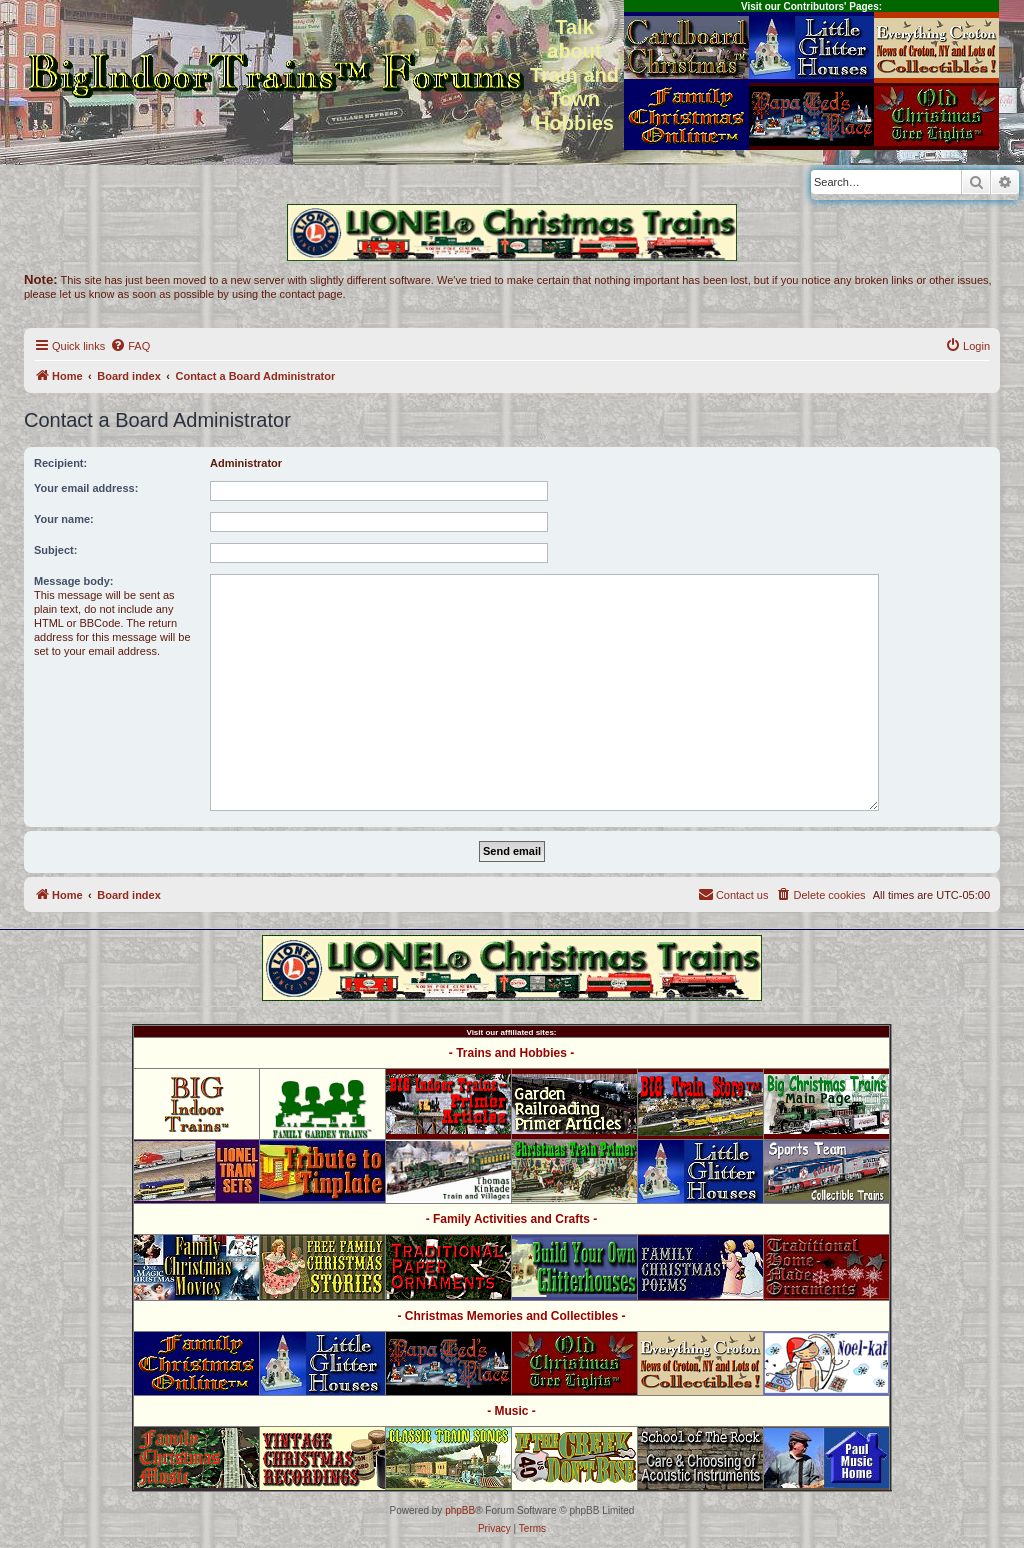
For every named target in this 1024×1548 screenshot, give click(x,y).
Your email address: (86, 488)
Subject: (55, 550)
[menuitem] (130, 346)
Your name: (64, 519)
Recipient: (60, 463)
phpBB (460, 1510)
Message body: (73, 581)
